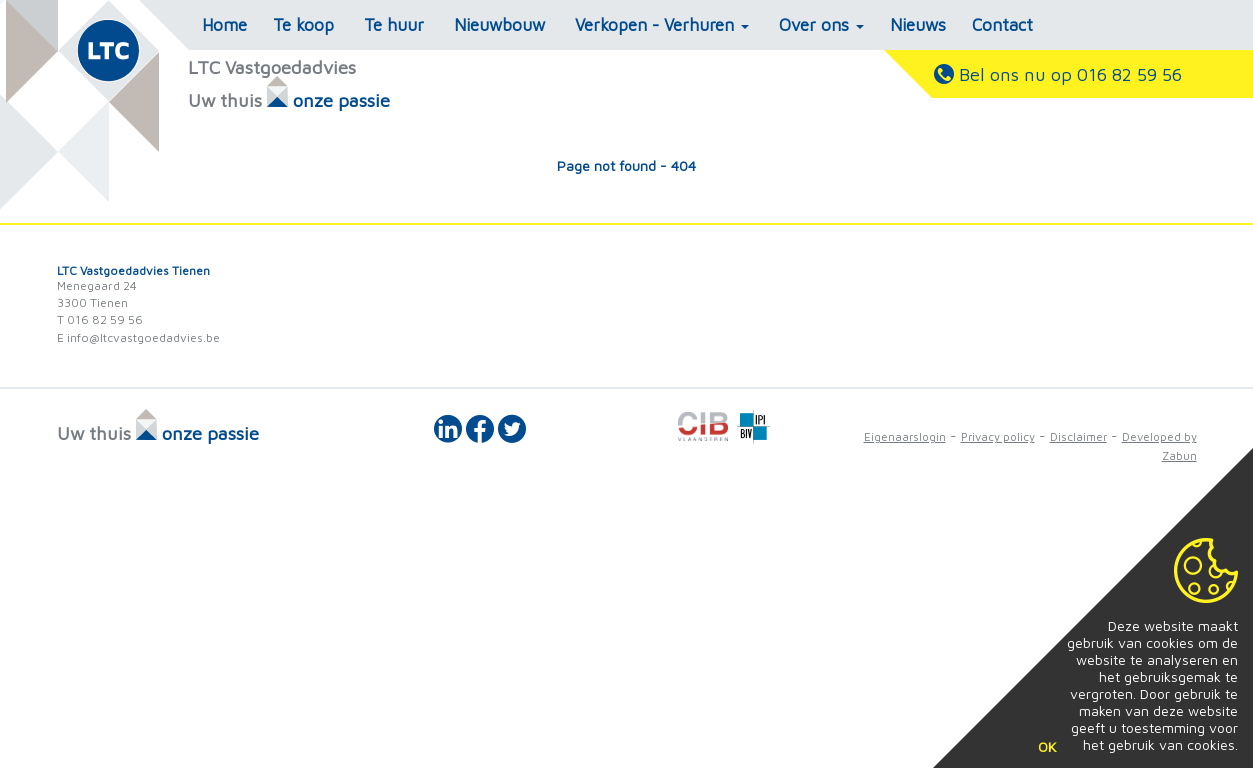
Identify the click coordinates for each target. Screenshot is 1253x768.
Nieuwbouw (499, 25)
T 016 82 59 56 (100, 319)
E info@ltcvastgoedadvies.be (138, 337)
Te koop (303, 25)
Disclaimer (1078, 436)
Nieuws (918, 25)
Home (224, 25)
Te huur (394, 25)
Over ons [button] (821, 25)
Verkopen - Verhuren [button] (662, 25)
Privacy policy (998, 436)
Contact (1002, 25)
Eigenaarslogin (905, 436)
